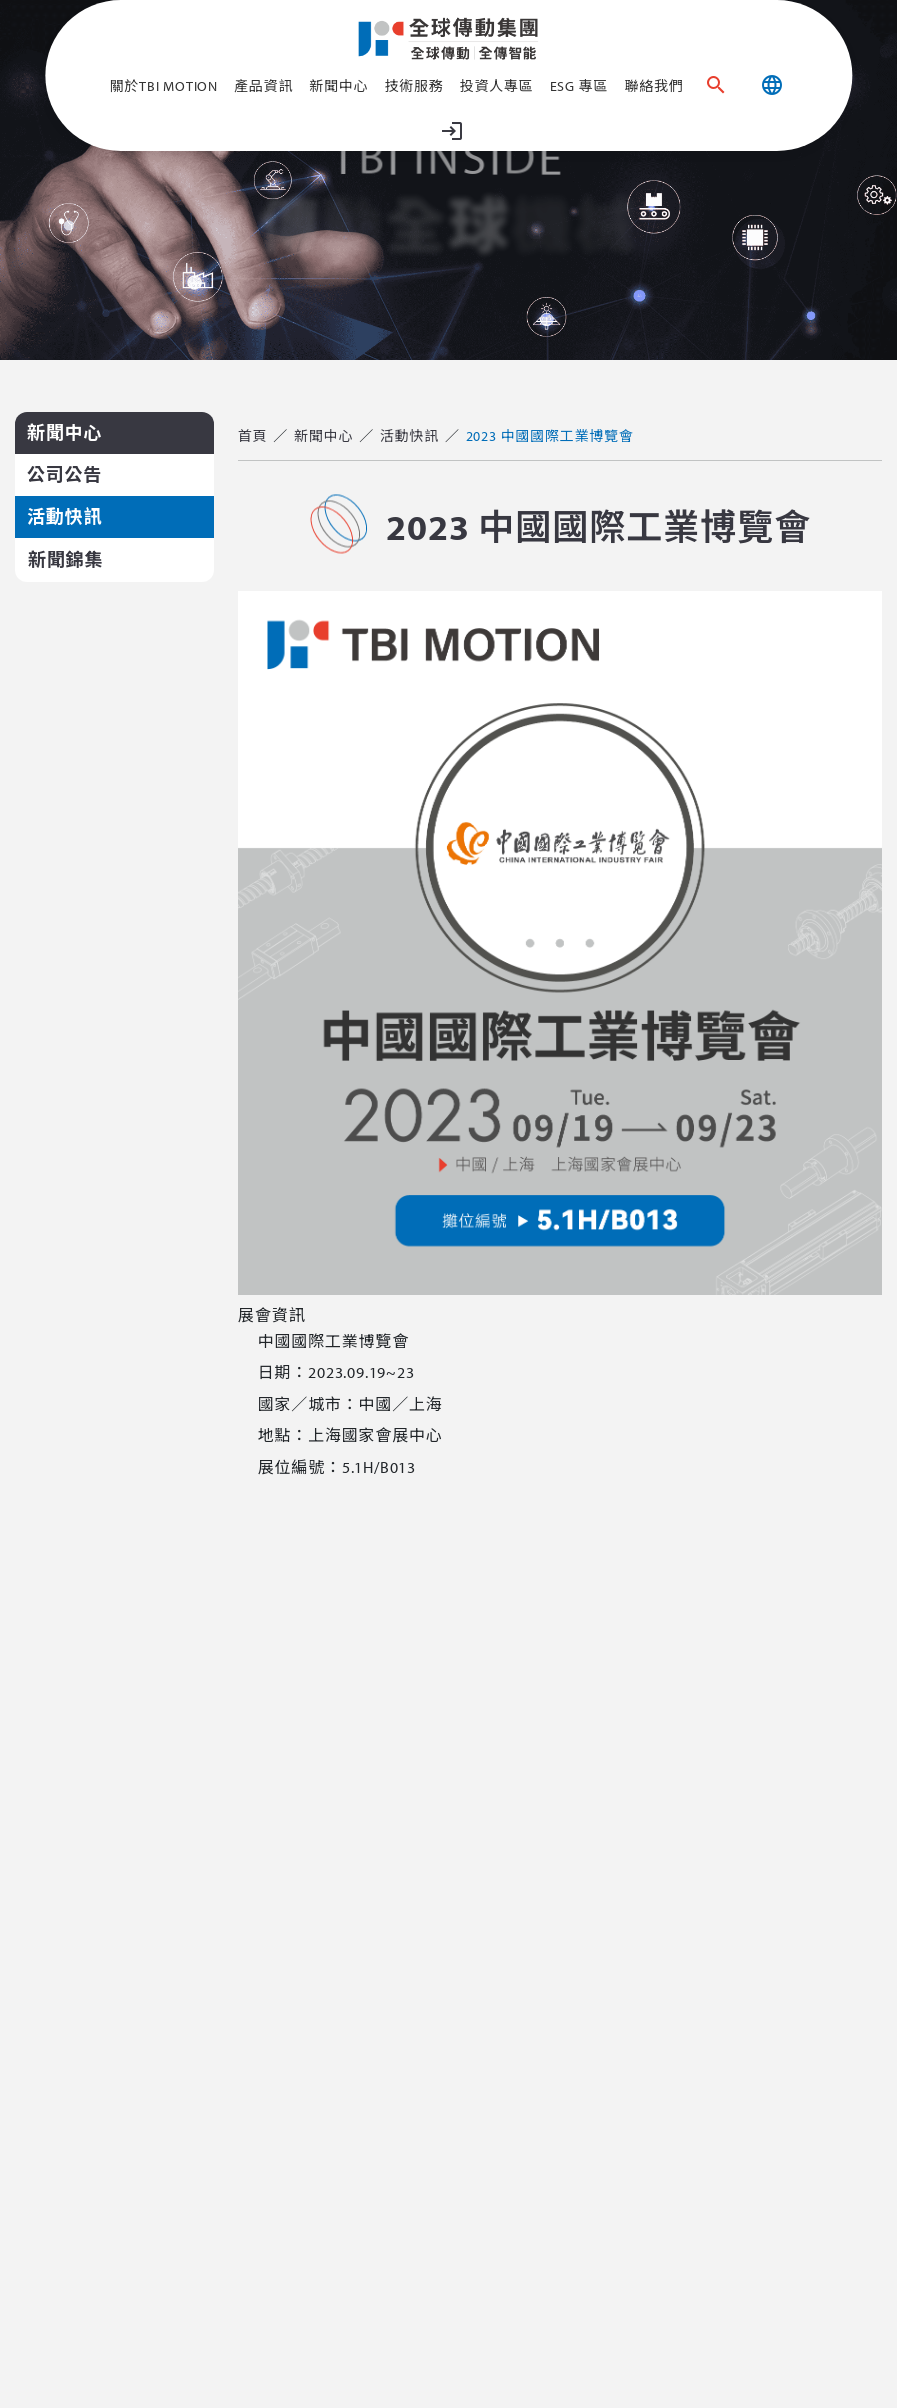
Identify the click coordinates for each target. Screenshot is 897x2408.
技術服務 (413, 86)
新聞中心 (338, 86)
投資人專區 (497, 86)
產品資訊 (263, 86)
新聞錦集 (65, 559)
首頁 (253, 436)
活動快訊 (64, 516)
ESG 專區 (579, 86)
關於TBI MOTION (163, 86)
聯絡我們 (653, 86)
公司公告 (64, 474)
